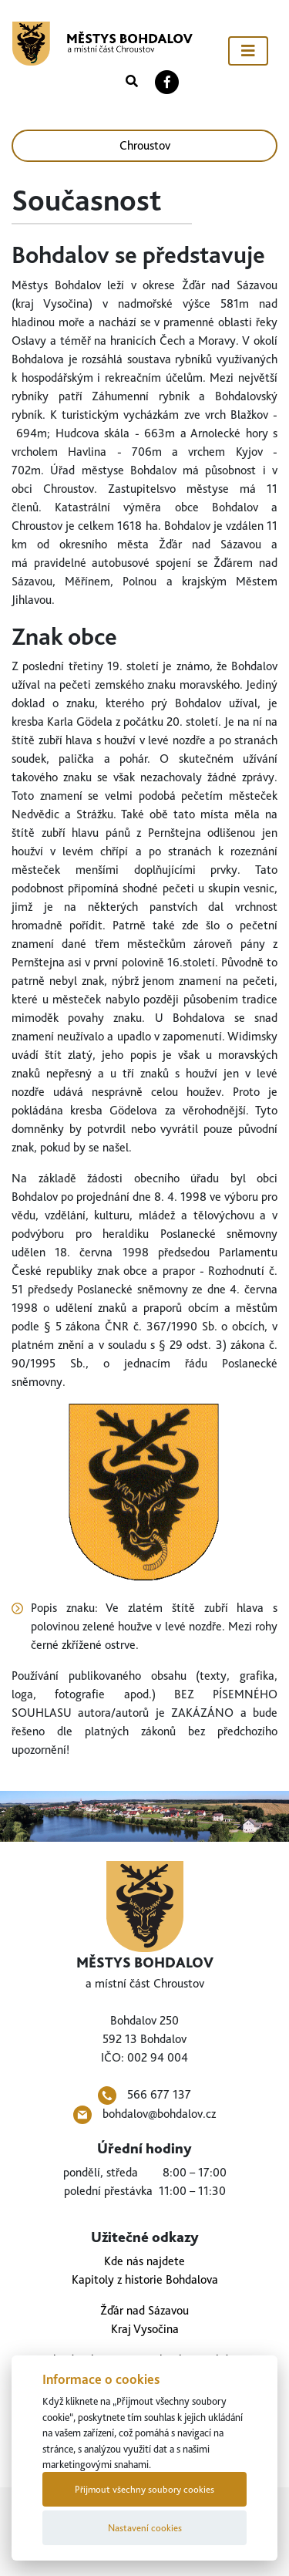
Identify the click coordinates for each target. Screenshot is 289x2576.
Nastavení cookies (145, 2528)
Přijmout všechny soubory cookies (144, 2489)
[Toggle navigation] (248, 51)
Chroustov (144, 145)
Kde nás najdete (144, 2261)
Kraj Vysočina (145, 2328)
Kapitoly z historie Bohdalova (145, 2279)
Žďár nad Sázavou (144, 2310)
